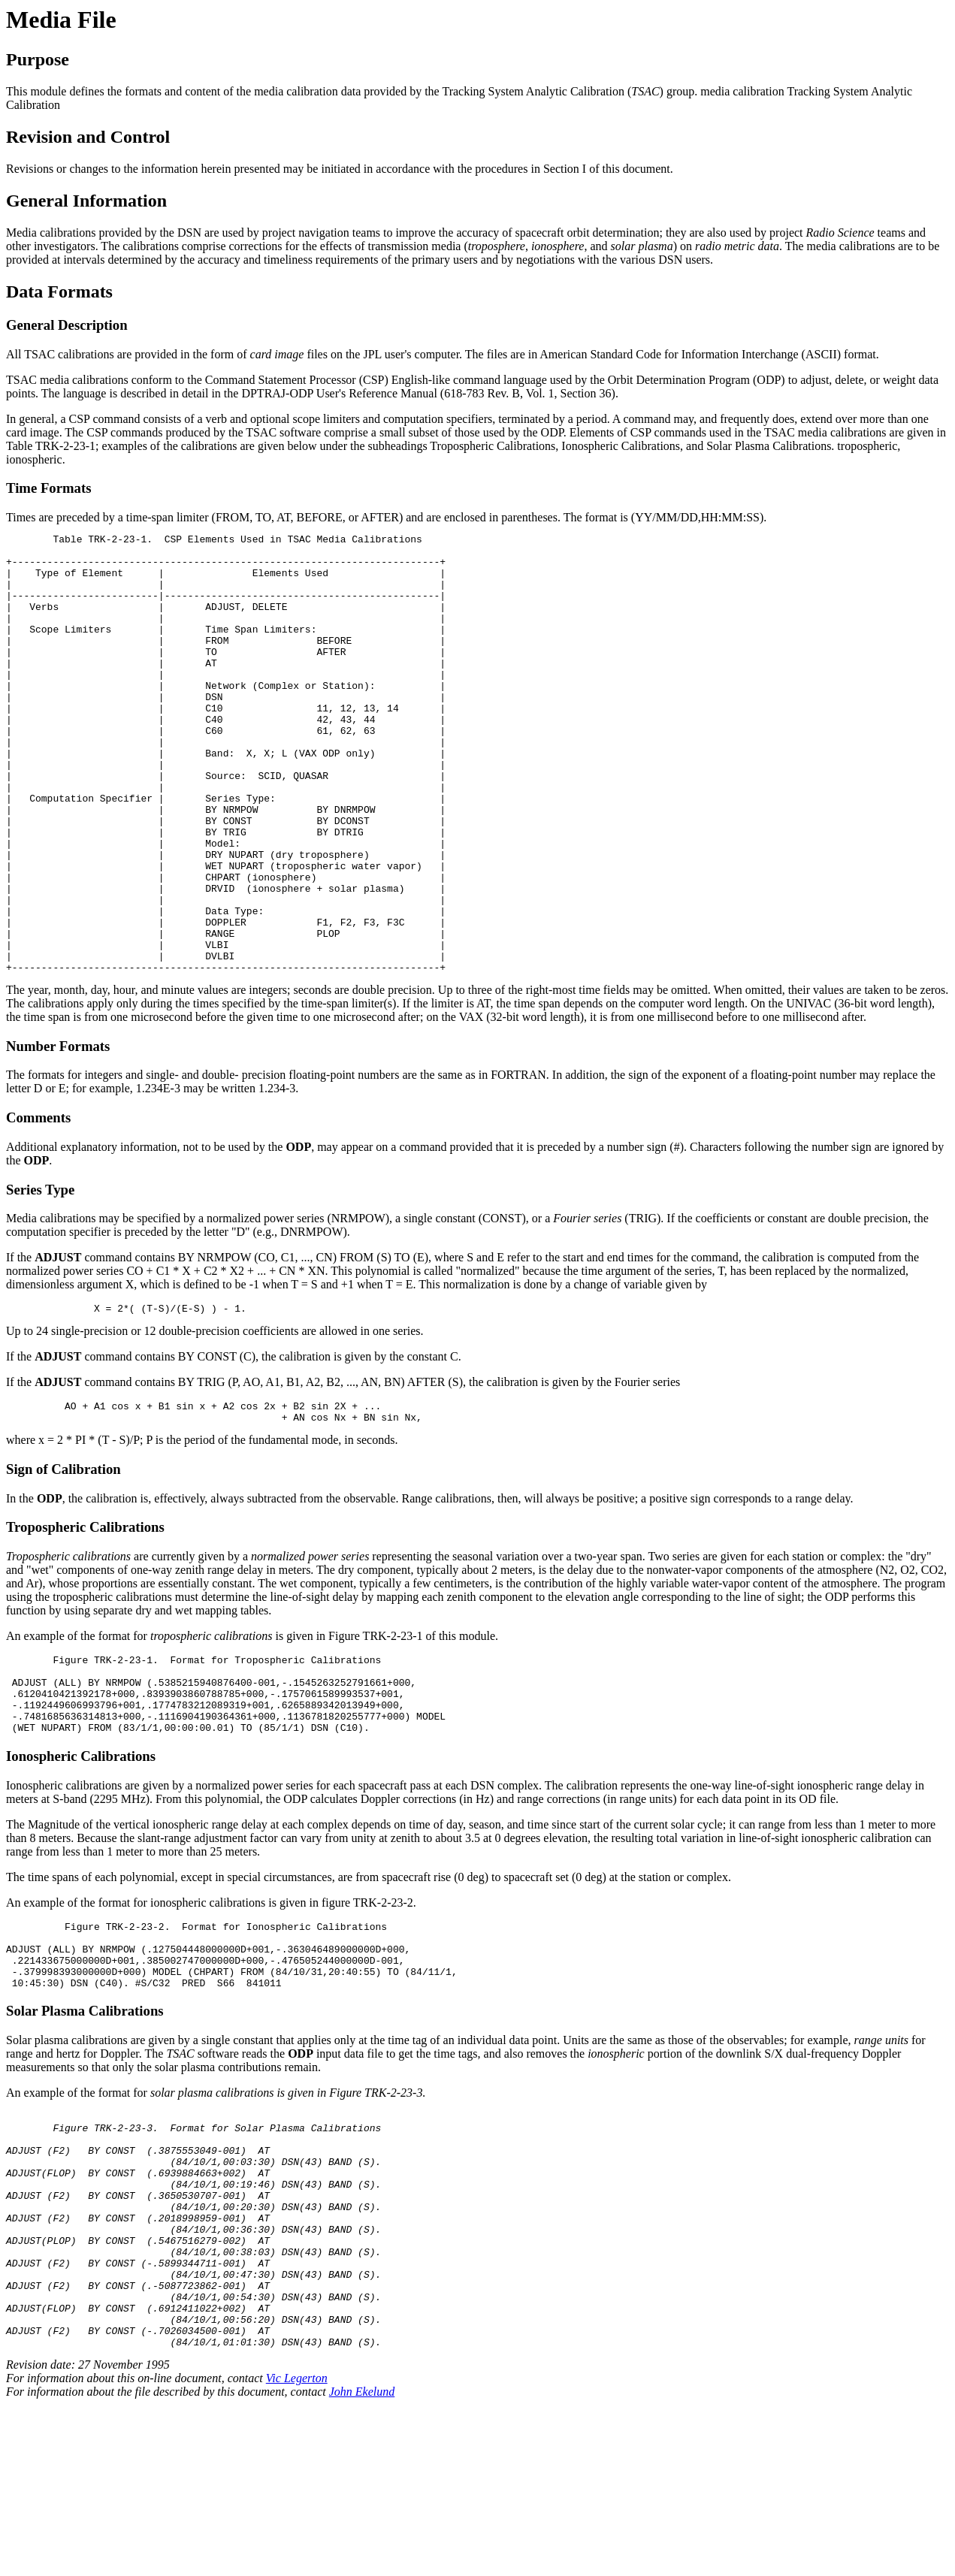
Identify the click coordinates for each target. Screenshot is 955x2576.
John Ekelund (362, 2562)
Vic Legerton (297, 2549)
